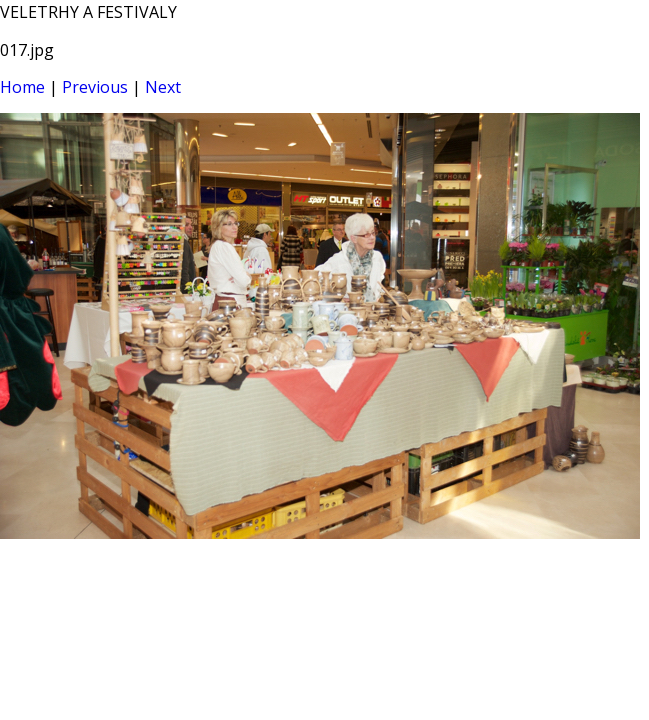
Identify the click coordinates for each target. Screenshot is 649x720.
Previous (95, 87)
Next (163, 87)
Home (22, 87)
